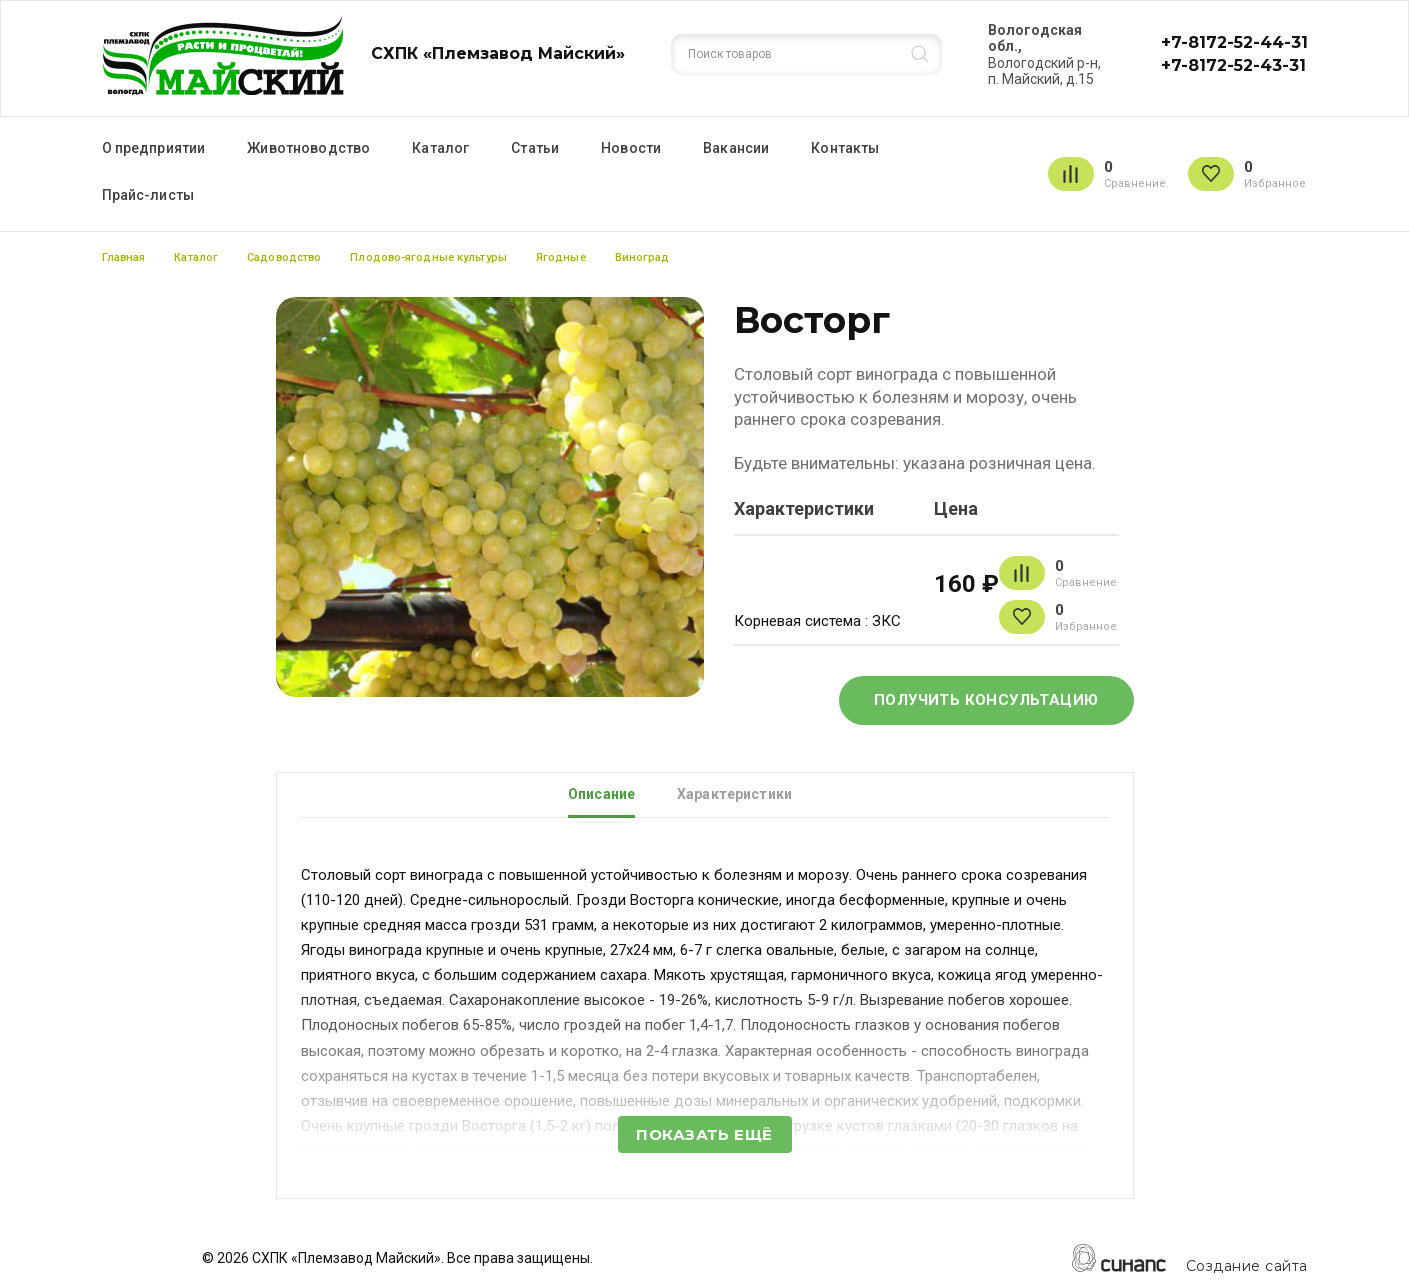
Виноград (642, 257)
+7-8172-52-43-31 (1233, 65)
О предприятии (154, 148)
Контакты (845, 148)
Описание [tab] (601, 794)
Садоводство (284, 257)
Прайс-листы (148, 195)
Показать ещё (704, 1134)
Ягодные (561, 257)
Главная (124, 257)
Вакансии (736, 148)
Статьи (535, 148)
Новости (631, 148)
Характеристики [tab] (734, 794)
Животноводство (308, 148)
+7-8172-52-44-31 (1234, 42)
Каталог (440, 148)
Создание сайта (1247, 1266)
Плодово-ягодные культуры (428, 257)
